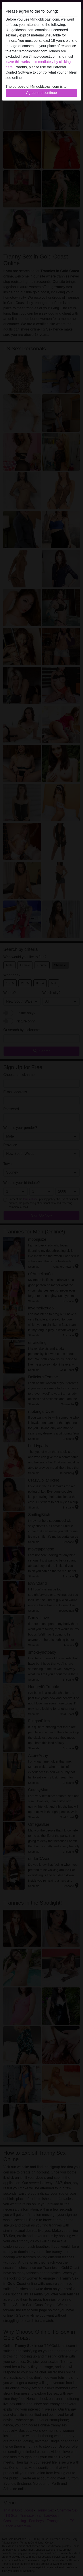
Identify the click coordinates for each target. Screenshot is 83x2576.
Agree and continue (41, 93)
